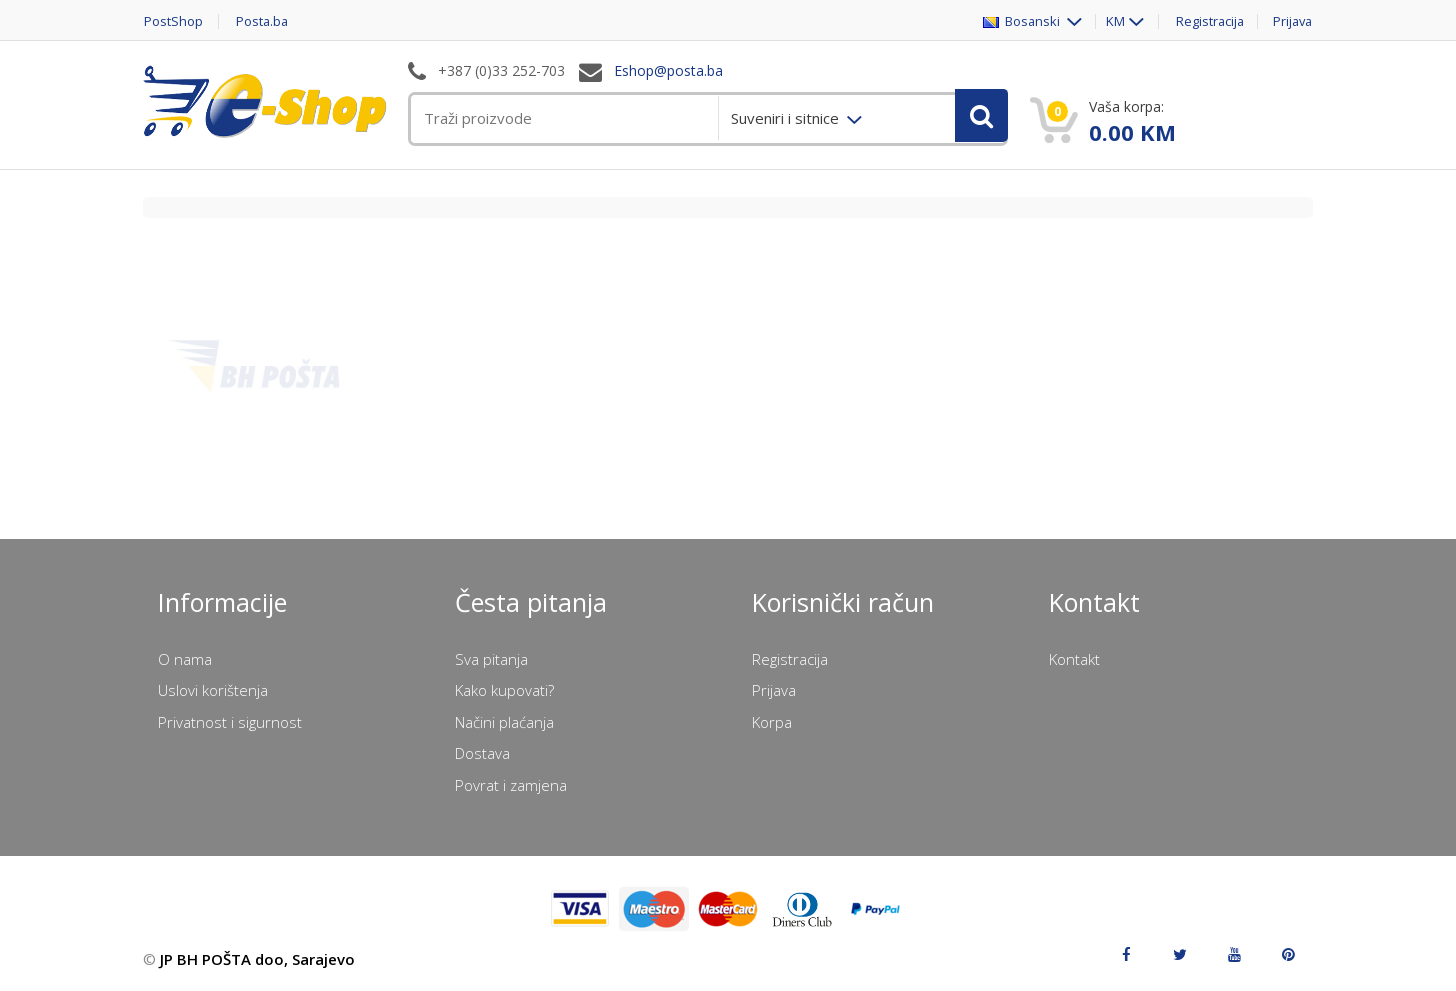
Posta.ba (263, 21)
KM (1109, 21)
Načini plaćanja (504, 722)
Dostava (482, 753)
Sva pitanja (491, 659)
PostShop (172, 21)
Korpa (772, 722)
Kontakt (1074, 659)
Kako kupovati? (504, 690)
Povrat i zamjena (511, 785)
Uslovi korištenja (213, 690)
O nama (185, 659)
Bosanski (1016, 21)
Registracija (1206, 21)
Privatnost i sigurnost (230, 722)
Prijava (1292, 21)
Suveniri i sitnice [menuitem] (787, 118)
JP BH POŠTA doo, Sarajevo (257, 959)
